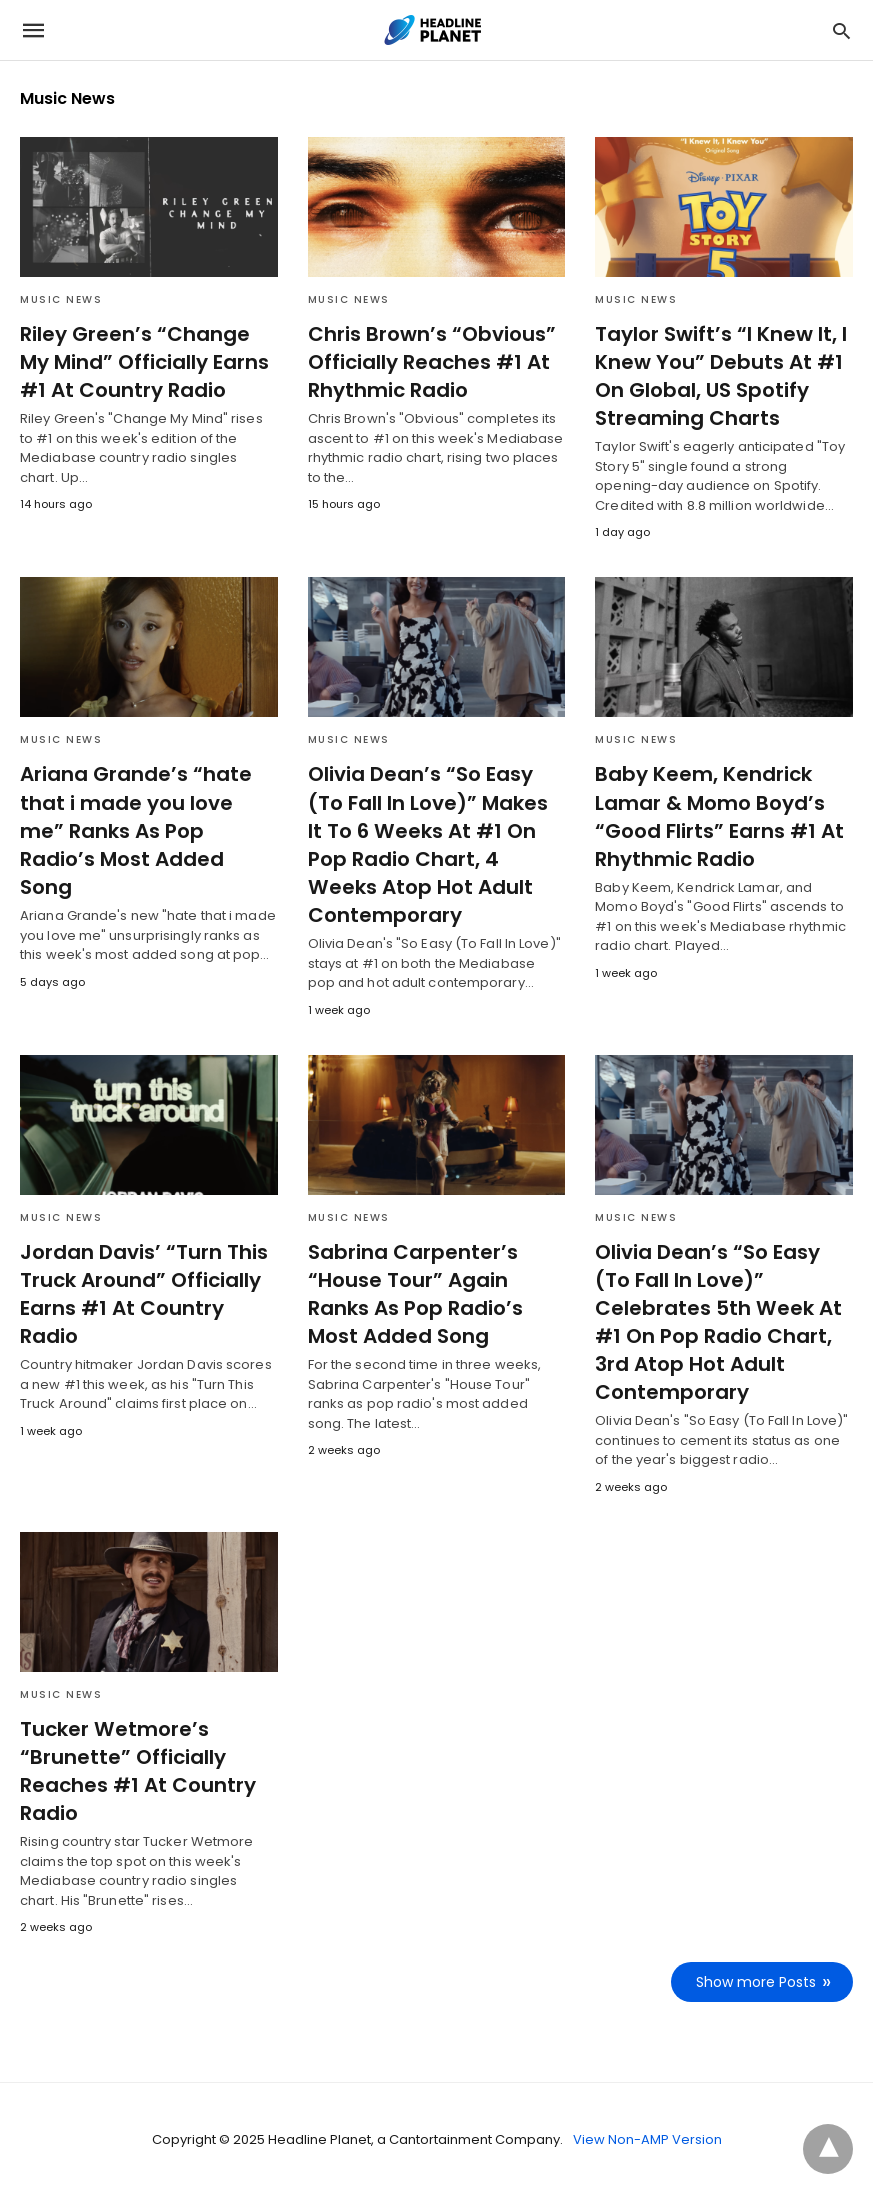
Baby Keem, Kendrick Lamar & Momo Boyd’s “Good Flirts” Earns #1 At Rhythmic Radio (714, 816)
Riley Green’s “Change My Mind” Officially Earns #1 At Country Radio (147, 362)
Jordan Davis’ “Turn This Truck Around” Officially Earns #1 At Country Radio (140, 1292)
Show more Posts (756, 1980)
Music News (61, 299)
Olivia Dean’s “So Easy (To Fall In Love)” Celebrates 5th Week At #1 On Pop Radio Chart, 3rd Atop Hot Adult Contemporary (712, 1320)
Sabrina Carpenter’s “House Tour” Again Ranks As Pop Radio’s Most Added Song (414, 1292)
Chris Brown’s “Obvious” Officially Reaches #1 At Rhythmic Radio (426, 362)
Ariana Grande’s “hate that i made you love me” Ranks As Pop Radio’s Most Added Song (146, 816)
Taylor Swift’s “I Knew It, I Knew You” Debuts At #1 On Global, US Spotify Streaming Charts (716, 376)
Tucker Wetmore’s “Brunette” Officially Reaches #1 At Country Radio (133, 1769)
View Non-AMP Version (647, 2137)
